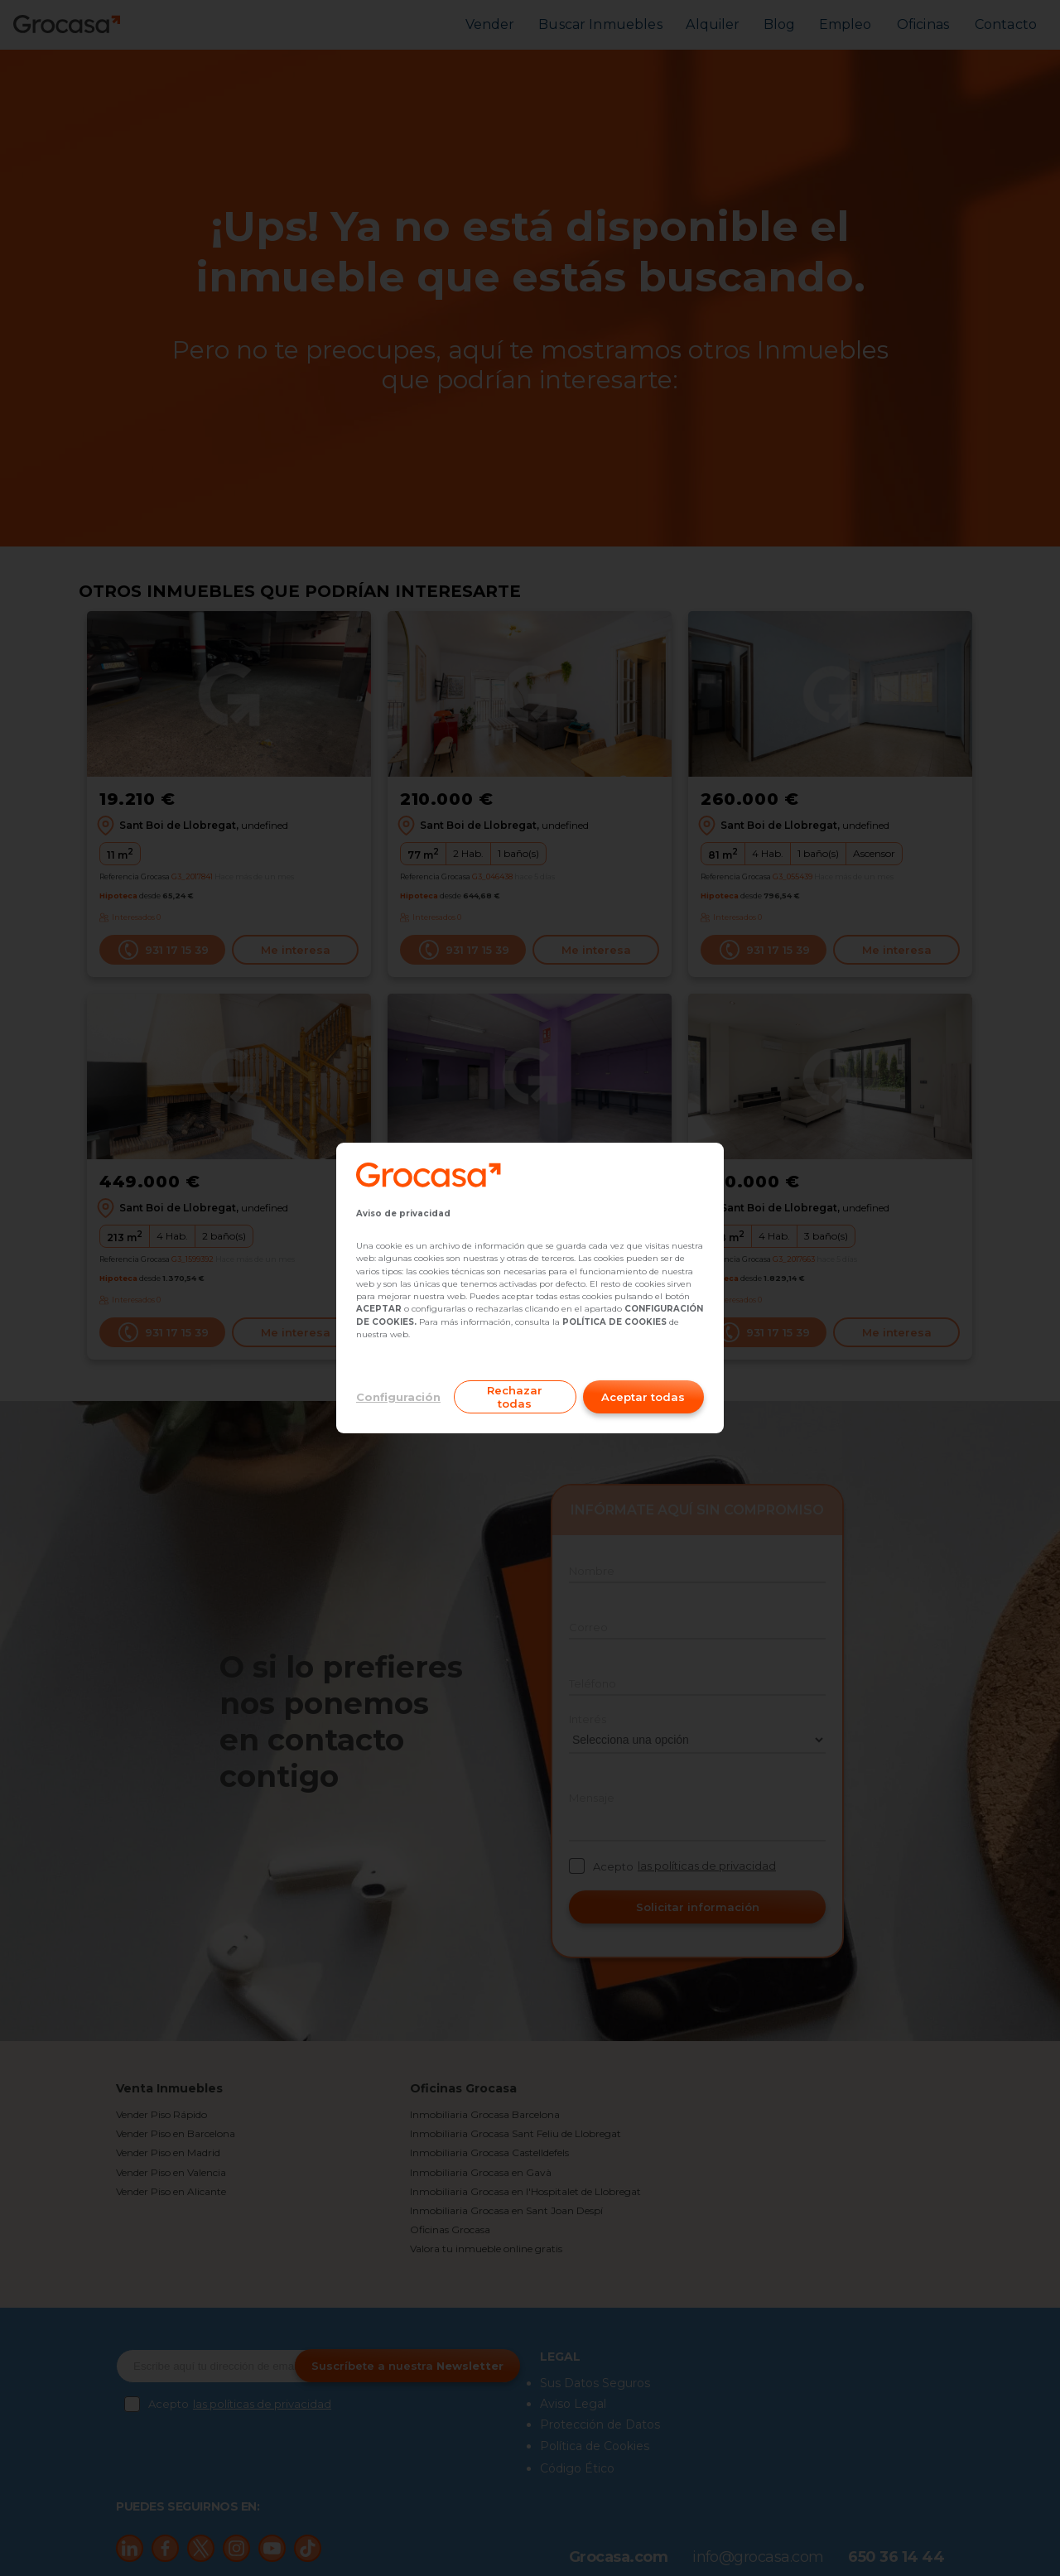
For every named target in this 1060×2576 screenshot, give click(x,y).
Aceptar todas (643, 1397)
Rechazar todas (514, 1397)
